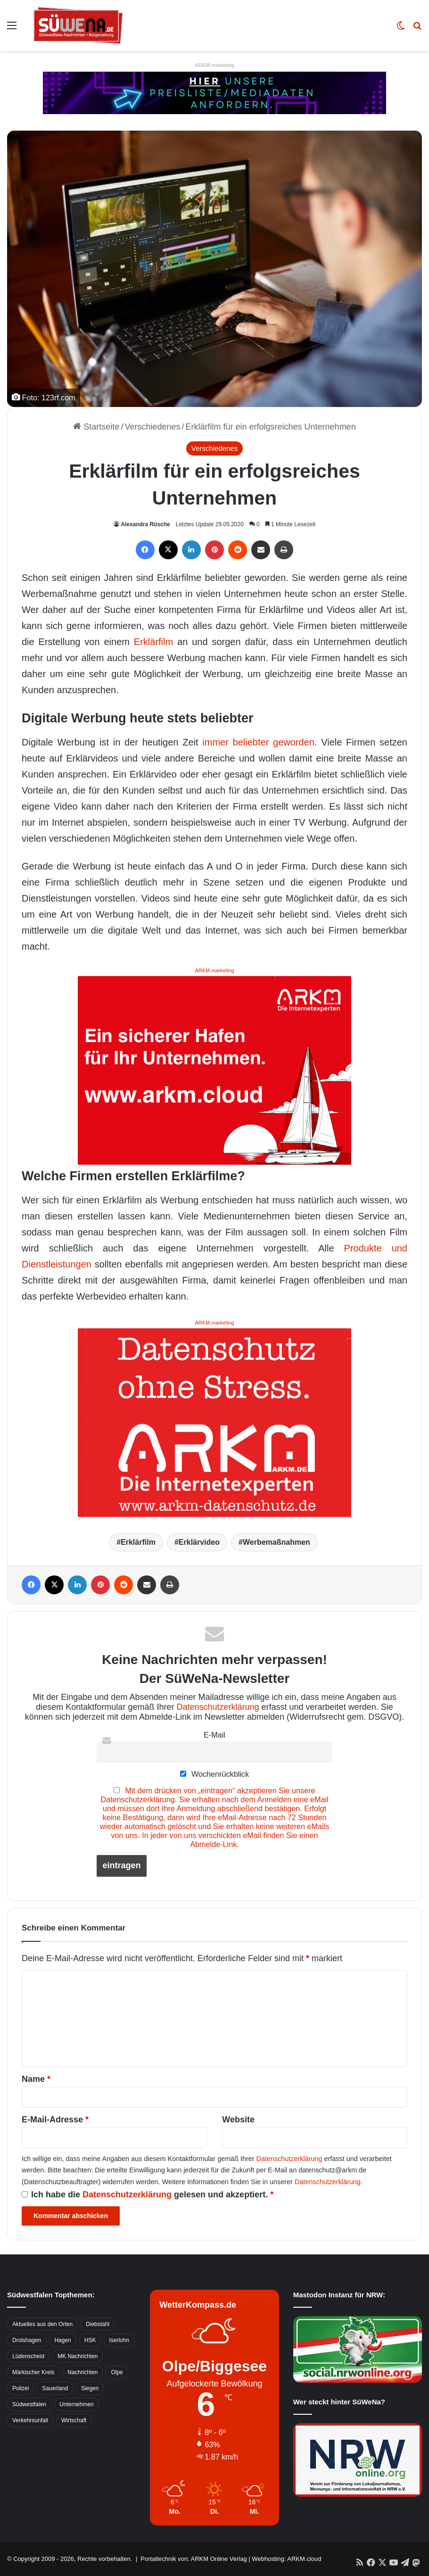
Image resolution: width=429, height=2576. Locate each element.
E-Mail (214, 1735)
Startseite (96, 426)
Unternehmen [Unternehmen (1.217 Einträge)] (76, 2404)
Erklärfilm (153, 642)
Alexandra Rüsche (145, 524)
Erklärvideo (199, 1542)
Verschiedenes (152, 426)
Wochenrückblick (214, 1774)
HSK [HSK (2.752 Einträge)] (90, 2340)
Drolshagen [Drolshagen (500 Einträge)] (26, 2340)
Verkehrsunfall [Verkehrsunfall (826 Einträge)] (30, 2420)
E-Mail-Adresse (55, 2119)
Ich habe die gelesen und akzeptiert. (147, 2194)
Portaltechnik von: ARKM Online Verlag (193, 2558)
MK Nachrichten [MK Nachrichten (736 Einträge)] (78, 2356)
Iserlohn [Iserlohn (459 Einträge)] (119, 2340)
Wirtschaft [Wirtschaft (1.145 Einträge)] (73, 2420)
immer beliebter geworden (258, 742)
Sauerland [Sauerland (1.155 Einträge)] (55, 2388)
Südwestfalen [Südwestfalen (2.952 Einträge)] (29, 2404)
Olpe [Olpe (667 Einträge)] (117, 2372)
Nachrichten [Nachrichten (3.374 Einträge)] (82, 2372)
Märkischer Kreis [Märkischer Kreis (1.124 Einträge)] (33, 2372)
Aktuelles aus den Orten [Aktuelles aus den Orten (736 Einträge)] (42, 2324)
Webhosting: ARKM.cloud (286, 2558)
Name (36, 2079)
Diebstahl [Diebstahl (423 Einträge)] (97, 2324)
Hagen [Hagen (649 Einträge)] (62, 2340)
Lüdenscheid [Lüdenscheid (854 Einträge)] (28, 2356)
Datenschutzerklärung (217, 1707)
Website (238, 2119)
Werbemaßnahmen (276, 1542)
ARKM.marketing (214, 65)
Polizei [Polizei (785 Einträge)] (20, 2388)
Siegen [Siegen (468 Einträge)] (90, 2388)
